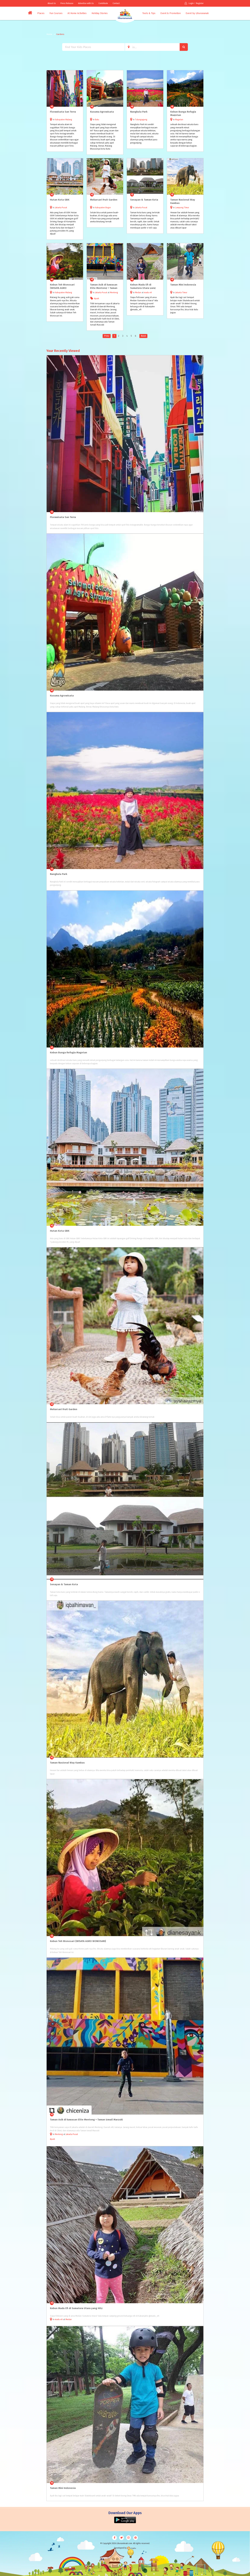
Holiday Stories (100, 13)
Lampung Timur (182, 207)
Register (200, 3)
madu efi (148, 292)
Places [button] (40, 13)
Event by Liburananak (197, 13)
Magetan (179, 119)
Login (189, 3)
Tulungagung (141, 119)
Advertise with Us (86, 3)
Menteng (114, 292)
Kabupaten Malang (63, 119)
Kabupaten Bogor (103, 207)
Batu (97, 119)
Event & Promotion (170, 13)
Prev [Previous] (106, 336)
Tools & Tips (148, 13)
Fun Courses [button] (55, 13)
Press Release (66, 3)
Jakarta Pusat (61, 207)
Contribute (103, 3)
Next (143, 336)
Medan (138, 292)
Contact (116, 3)
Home (49, 34)
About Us (52, 3)
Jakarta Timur (181, 292)
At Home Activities (77, 13)
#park (96, 298)
